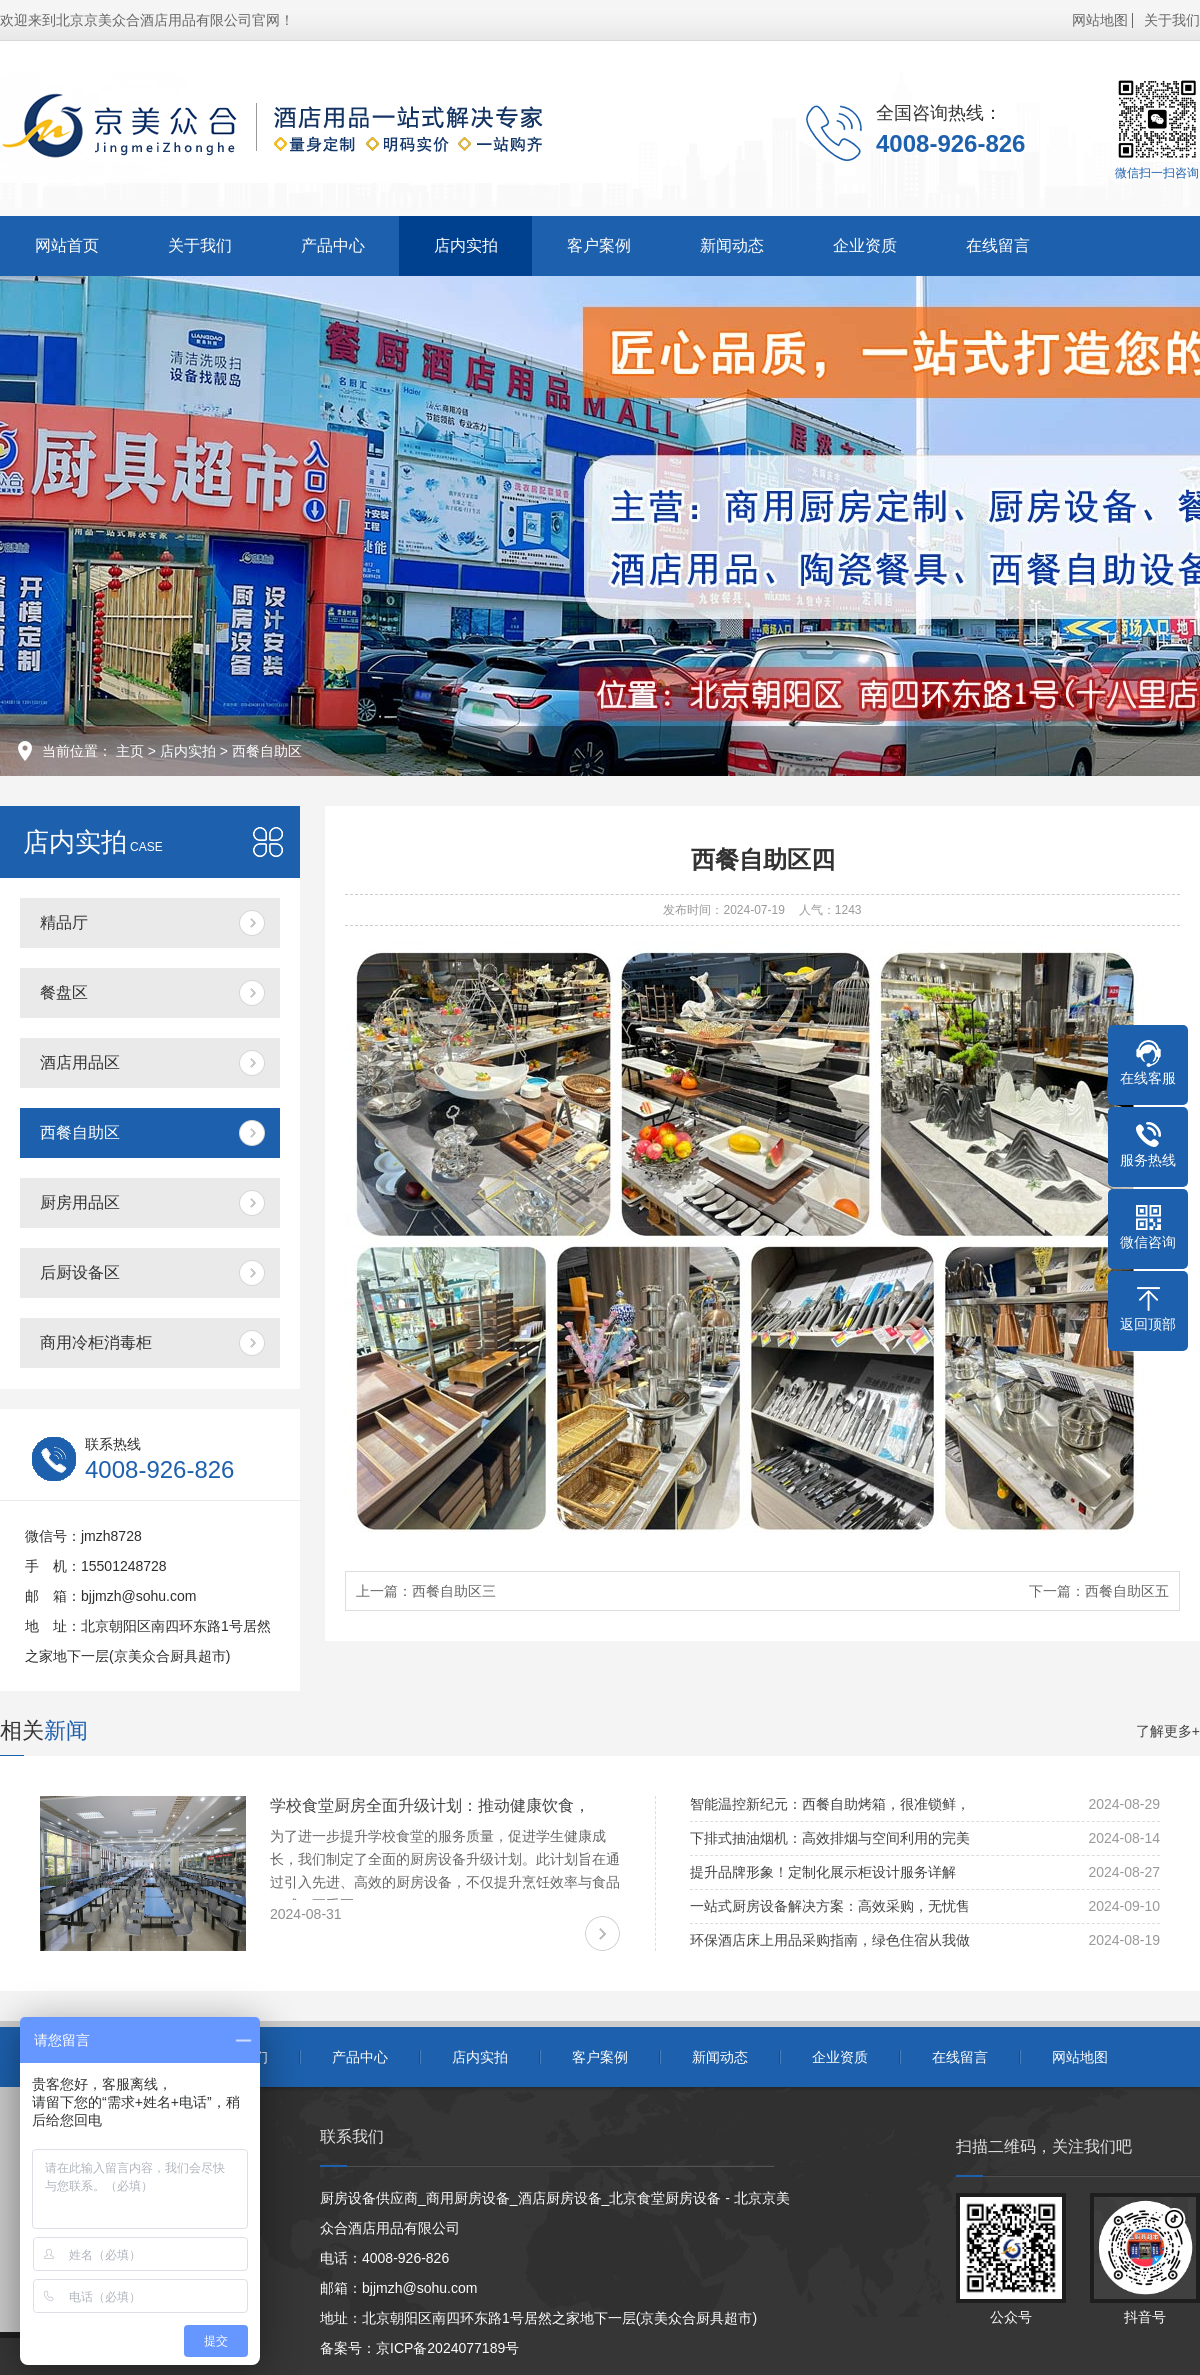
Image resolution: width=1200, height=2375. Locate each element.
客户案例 (599, 245)
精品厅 (64, 922)
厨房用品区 (80, 1202)
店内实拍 (466, 245)
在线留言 (998, 245)
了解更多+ (1168, 1731)
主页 (130, 751)
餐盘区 (64, 992)
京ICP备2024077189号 (447, 2348)
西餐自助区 (267, 751)
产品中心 (333, 245)
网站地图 (1100, 20)
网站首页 (67, 245)
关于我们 (1172, 20)
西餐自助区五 (1127, 1591)
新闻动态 (732, 245)
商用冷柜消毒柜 (96, 1342)
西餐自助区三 (454, 1591)
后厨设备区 (80, 1272)
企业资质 (865, 245)
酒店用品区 (80, 1062)
